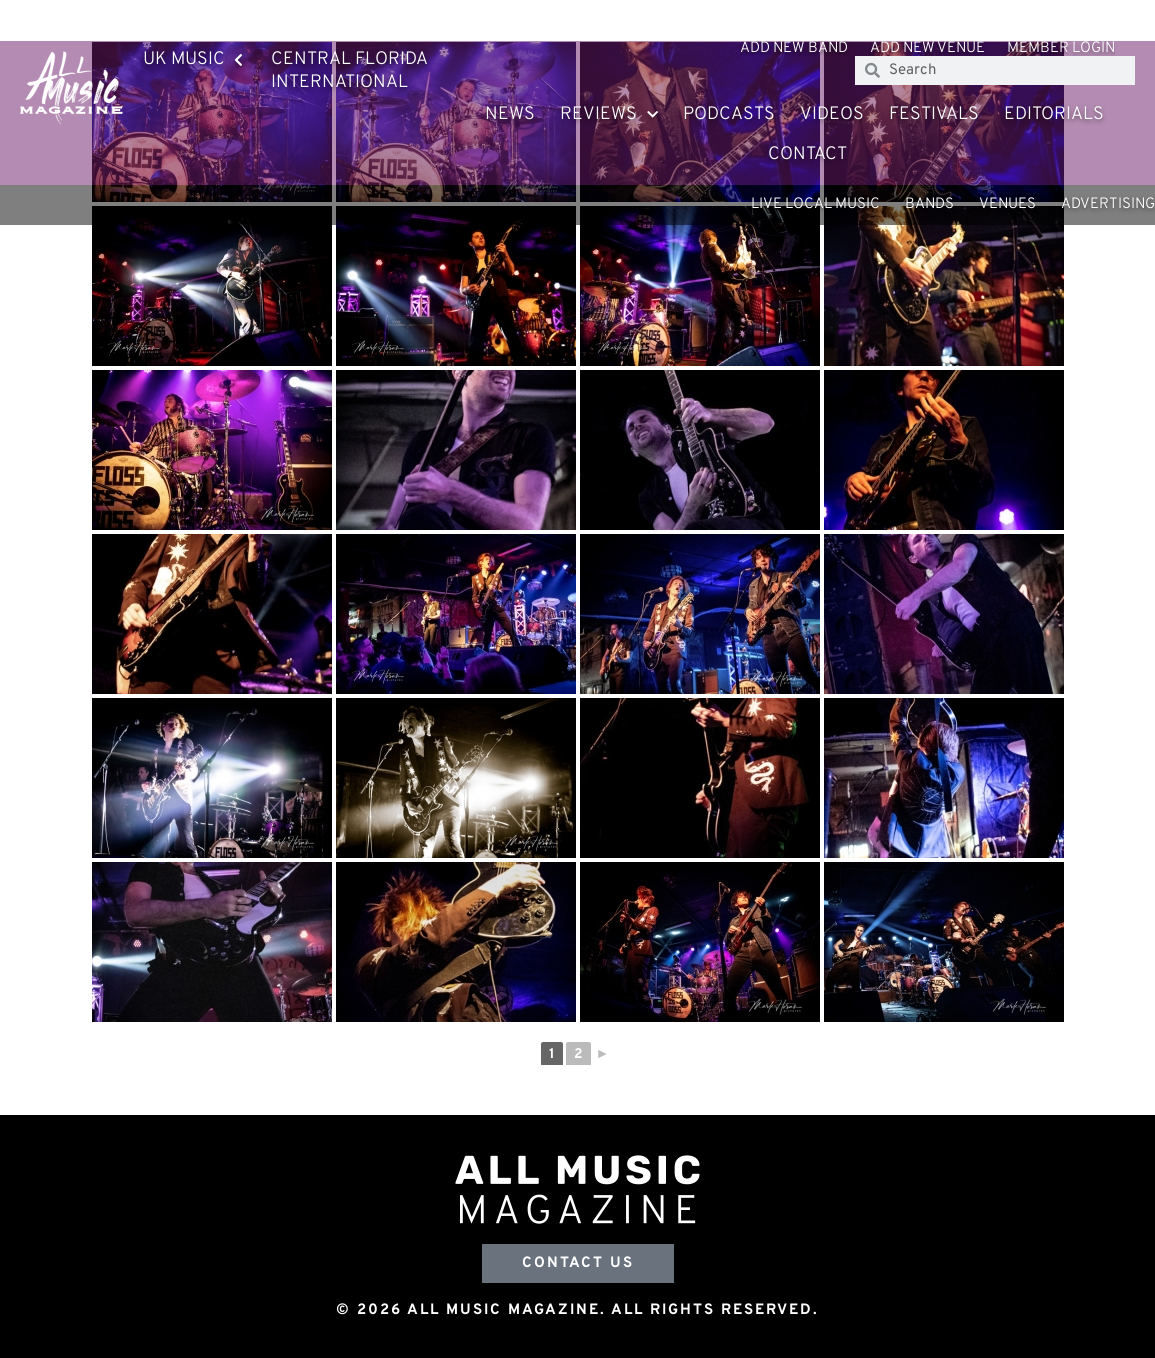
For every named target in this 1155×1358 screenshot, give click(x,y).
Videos (832, 114)
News (510, 114)
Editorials (1054, 114)
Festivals (934, 114)
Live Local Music (815, 204)
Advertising (1108, 204)
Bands (929, 204)
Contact (807, 154)
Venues (1007, 204)
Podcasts (729, 114)
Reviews (609, 115)
